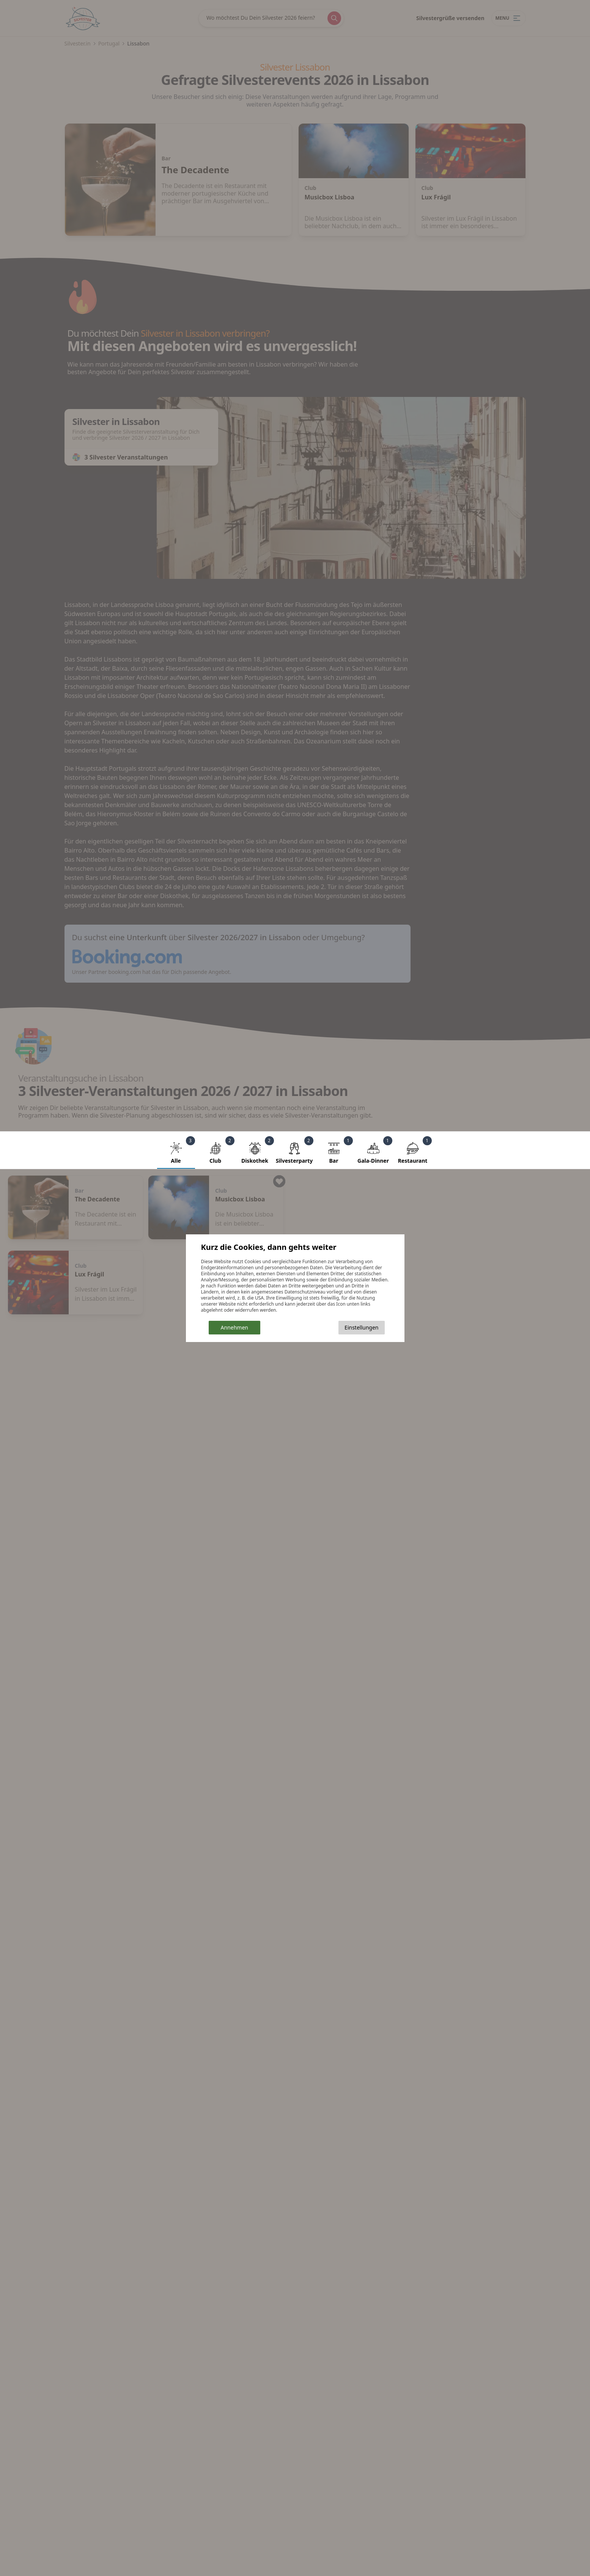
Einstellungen (361, 1327)
